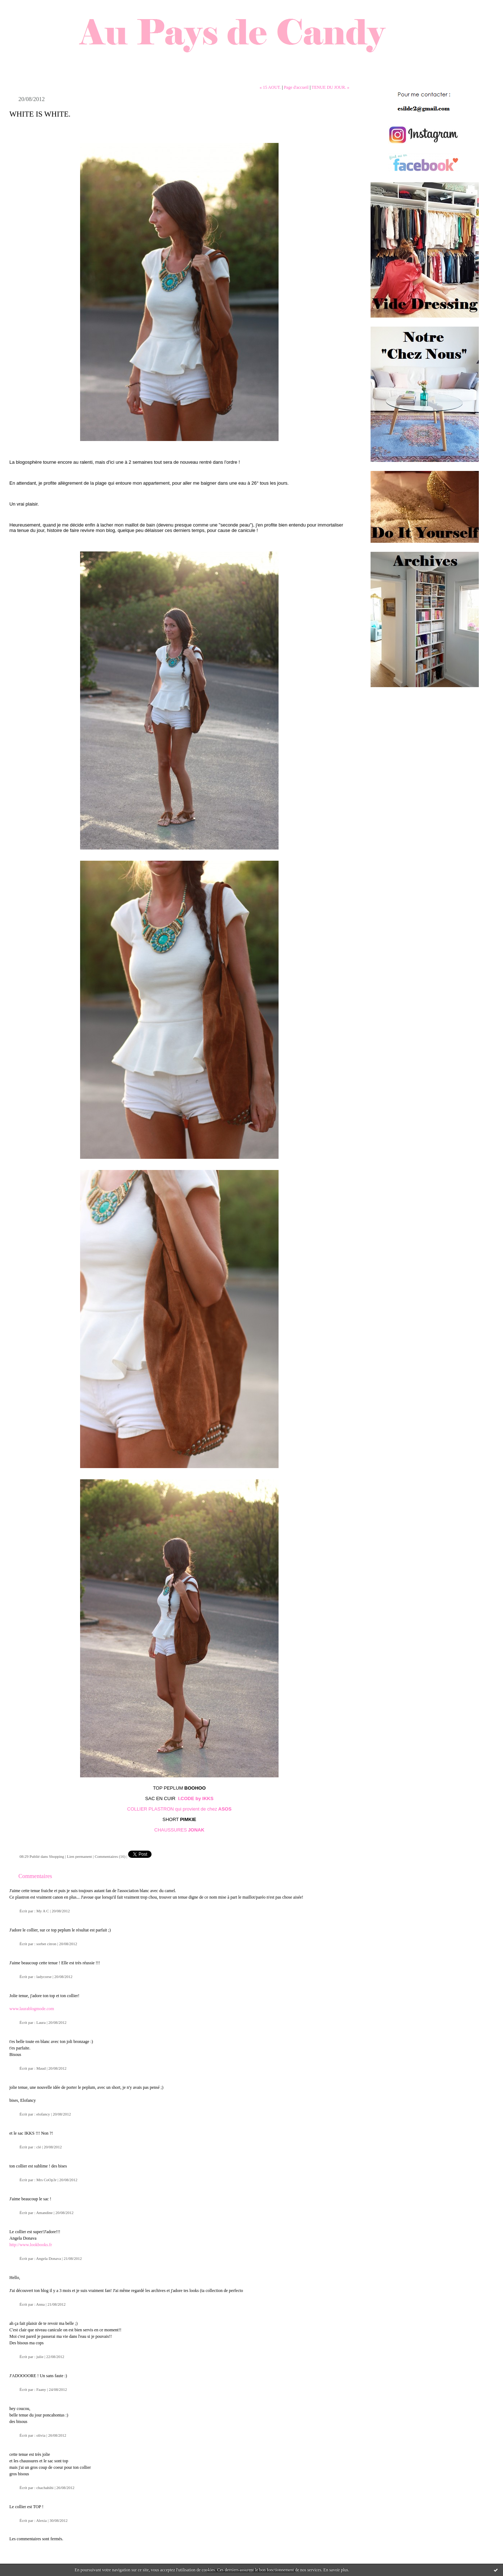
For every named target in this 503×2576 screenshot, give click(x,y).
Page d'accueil (296, 87)
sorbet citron (46, 1944)
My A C (42, 1911)
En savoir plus (335, 2569)
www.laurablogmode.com (31, 2008)
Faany (41, 2389)
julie (40, 2356)
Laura (41, 2022)
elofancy (43, 2114)
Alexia (41, 2520)
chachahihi (45, 2487)
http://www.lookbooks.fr (30, 2244)
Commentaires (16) (110, 1856)
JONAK (196, 1830)
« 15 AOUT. (270, 87)
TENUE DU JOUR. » (330, 87)
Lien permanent (79, 1856)
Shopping (56, 1856)
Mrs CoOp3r (46, 2180)
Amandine (44, 2212)
